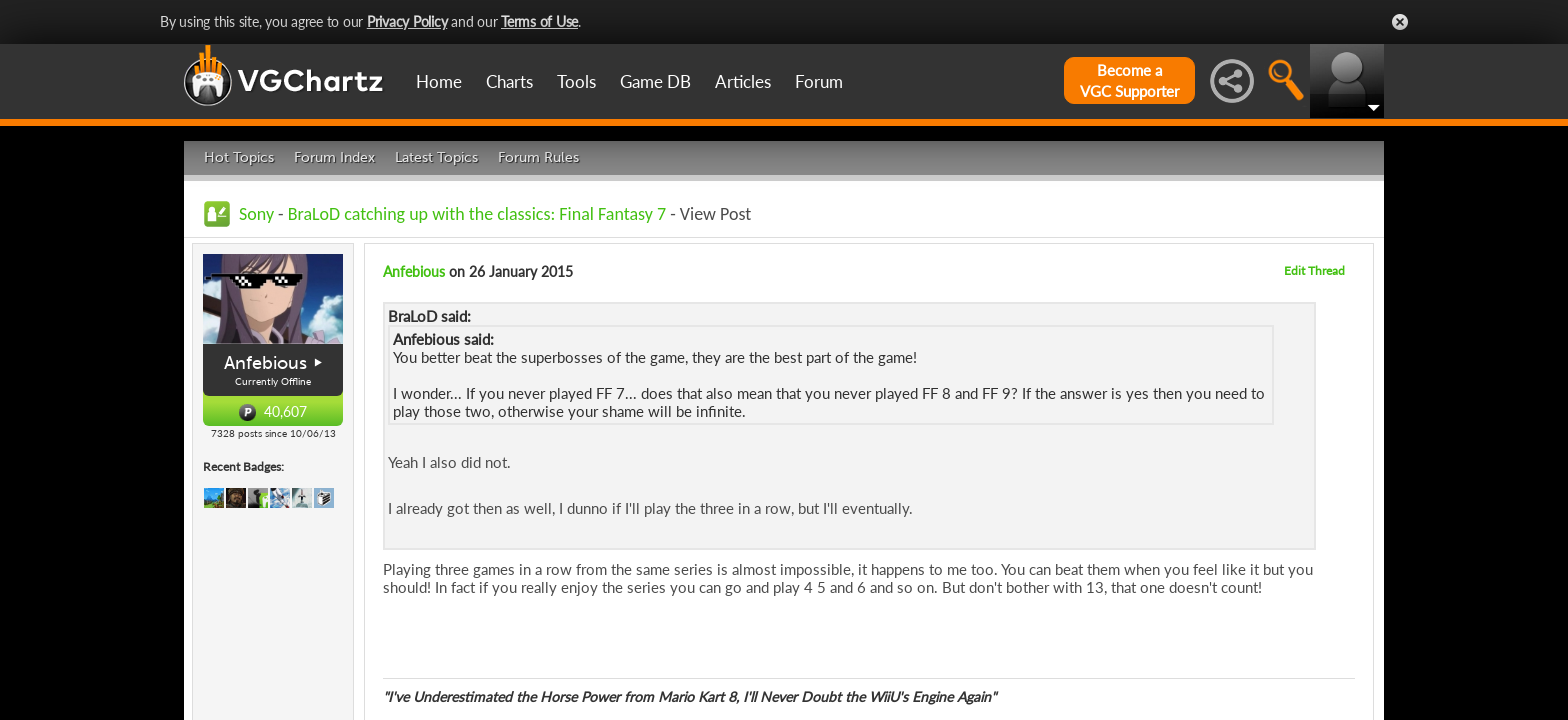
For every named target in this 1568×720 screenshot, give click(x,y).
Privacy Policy (407, 21)
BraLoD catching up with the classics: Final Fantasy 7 (477, 214)
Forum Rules (538, 157)
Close (1400, 22)
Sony (256, 214)
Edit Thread (1314, 270)
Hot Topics (239, 157)
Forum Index (334, 157)
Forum (819, 81)
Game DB (655, 81)
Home (439, 81)
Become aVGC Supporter (1129, 80)
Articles (743, 81)
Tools (576, 81)
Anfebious (265, 363)
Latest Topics (436, 157)
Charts (509, 81)
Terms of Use (539, 21)
